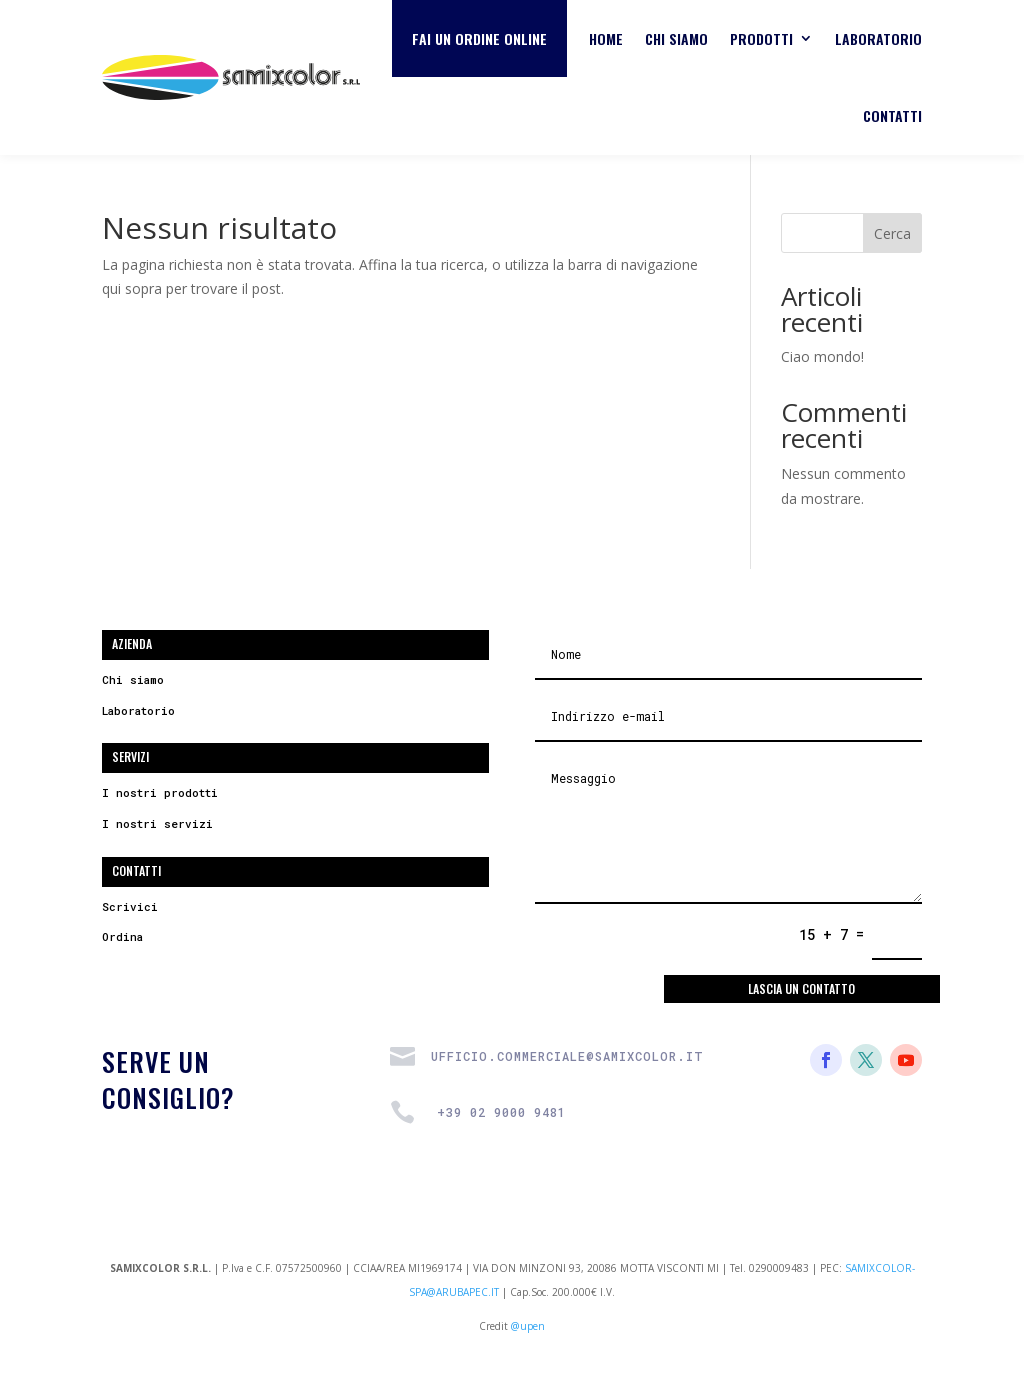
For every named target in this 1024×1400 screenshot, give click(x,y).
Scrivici (130, 906)
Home (606, 38)
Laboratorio (878, 38)
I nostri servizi (157, 823)
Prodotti (761, 38)
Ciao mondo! (822, 356)
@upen (528, 1326)
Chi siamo (676, 38)
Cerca (892, 233)
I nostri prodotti (160, 792)
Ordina (122, 936)
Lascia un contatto (801, 988)
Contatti (892, 115)
